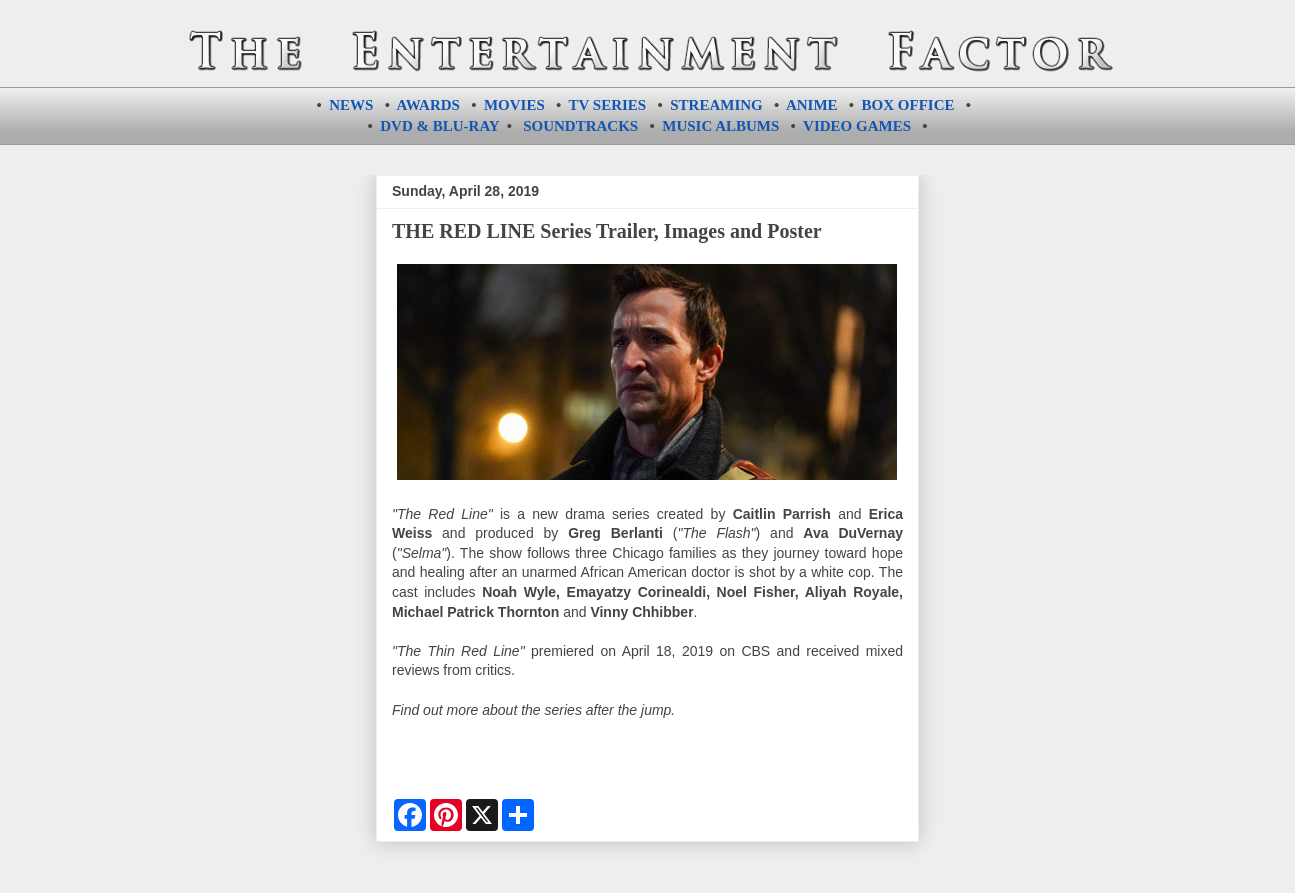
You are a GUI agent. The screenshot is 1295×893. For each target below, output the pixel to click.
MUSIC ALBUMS (720, 126)
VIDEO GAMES (857, 126)
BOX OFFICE (908, 105)
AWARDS (428, 105)
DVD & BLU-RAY (439, 126)
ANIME (812, 105)
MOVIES (514, 105)
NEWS (351, 105)
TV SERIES (608, 105)
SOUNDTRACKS (580, 126)
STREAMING (716, 105)
